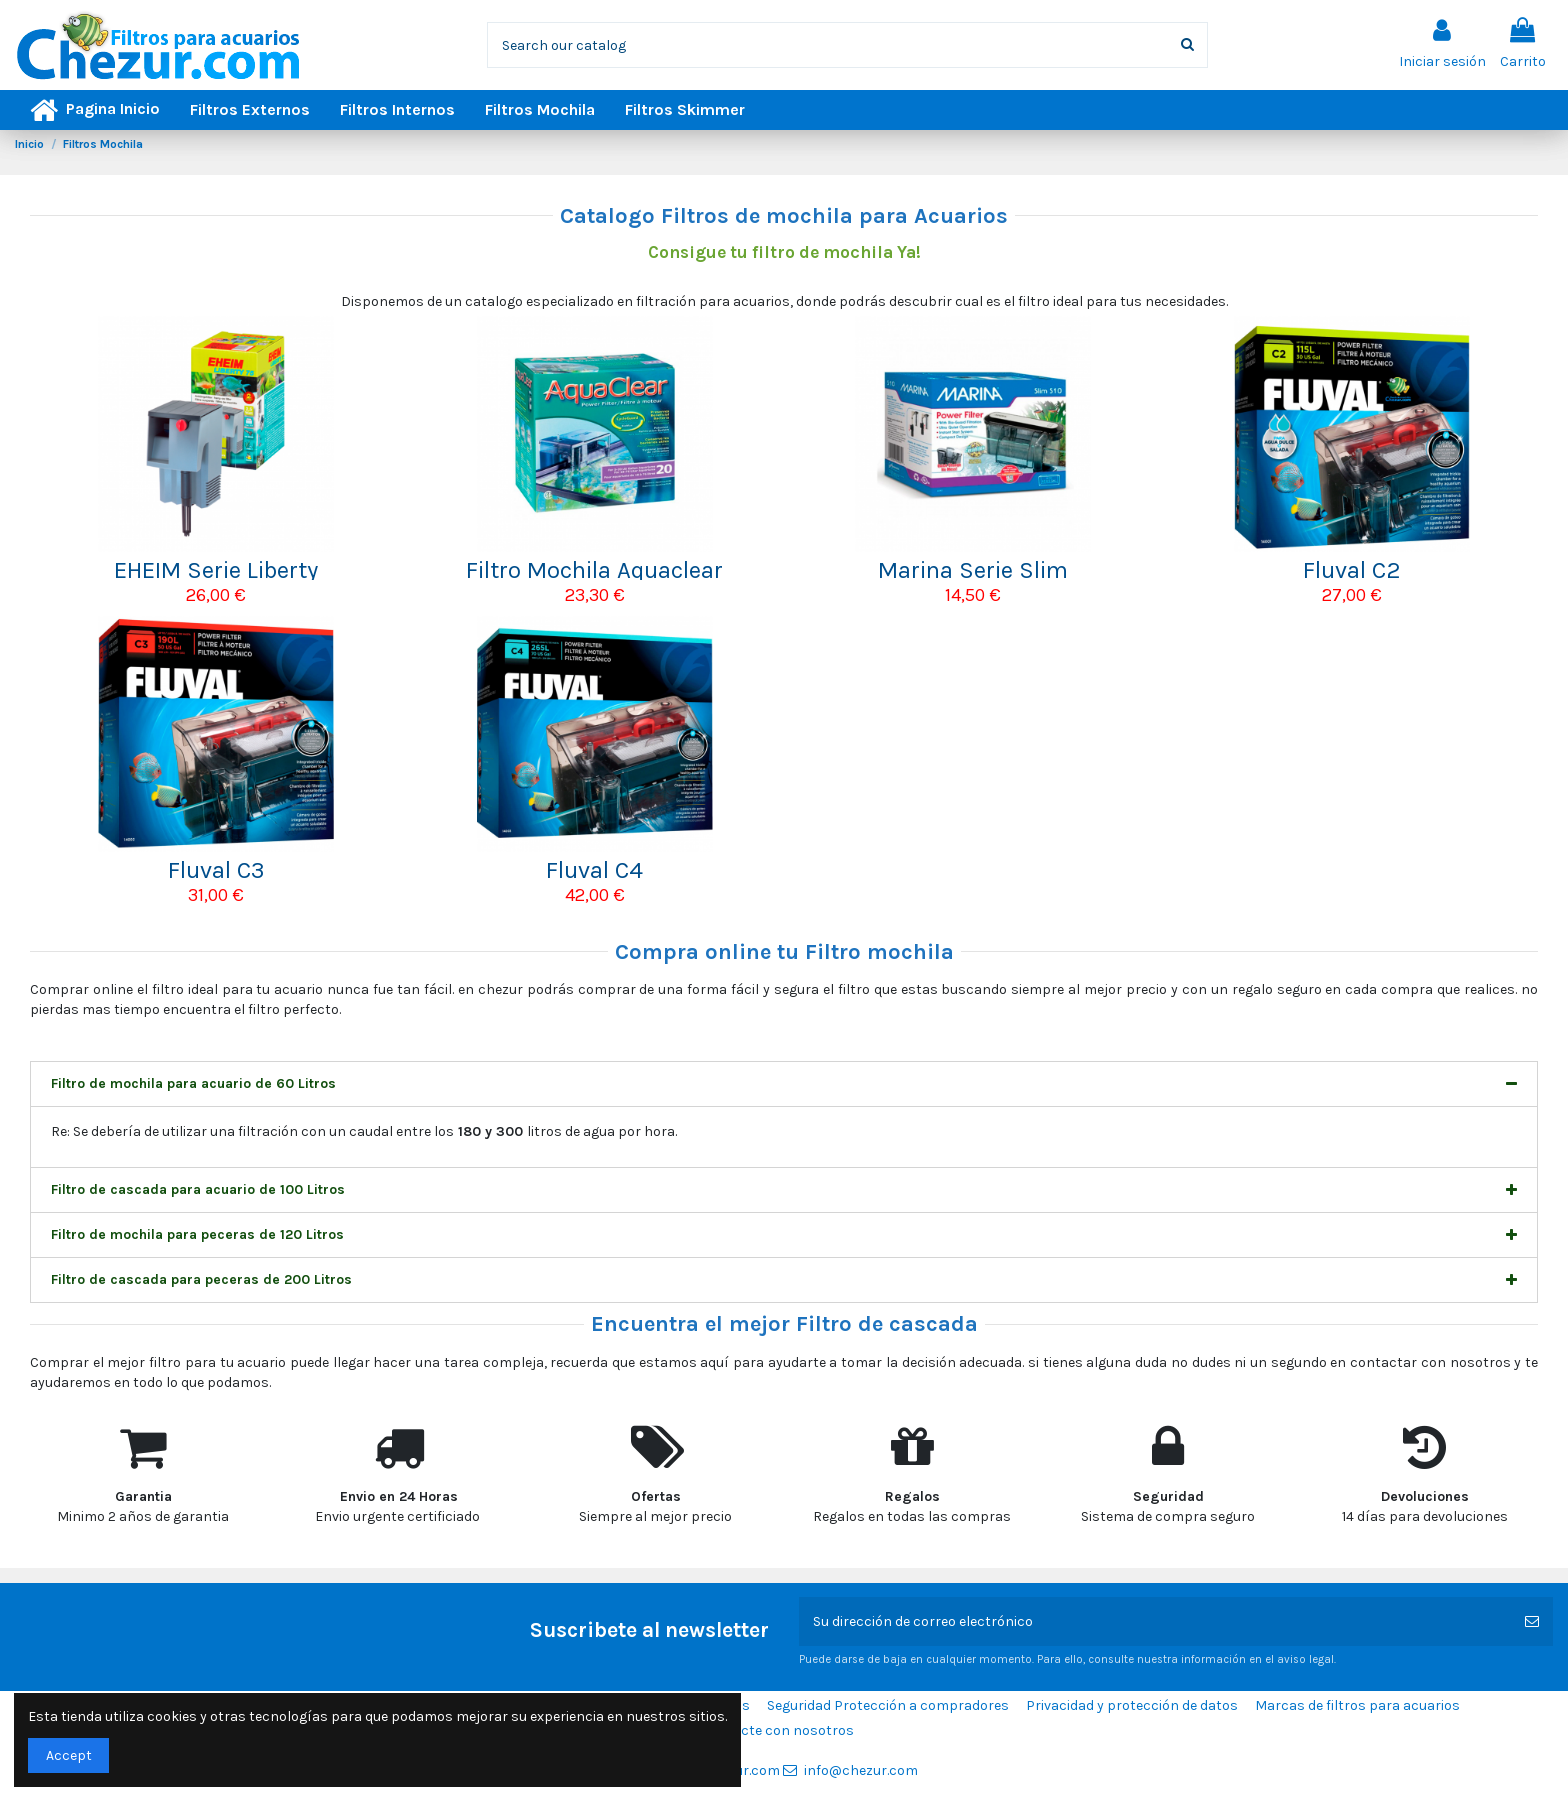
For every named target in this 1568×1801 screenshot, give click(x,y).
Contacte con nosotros (777, 1730)
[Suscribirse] (1532, 1621)
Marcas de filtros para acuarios (1357, 1705)
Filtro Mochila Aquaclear (594, 570)
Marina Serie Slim (973, 570)
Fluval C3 (216, 870)
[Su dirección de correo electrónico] (1155, 1621)
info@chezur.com (861, 1770)
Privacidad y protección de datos (1132, 1705)
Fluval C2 (1352, 570)
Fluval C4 (594, 870)
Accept (69, 1755)
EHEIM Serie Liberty (216, 570)
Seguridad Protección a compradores (888, 1705)
